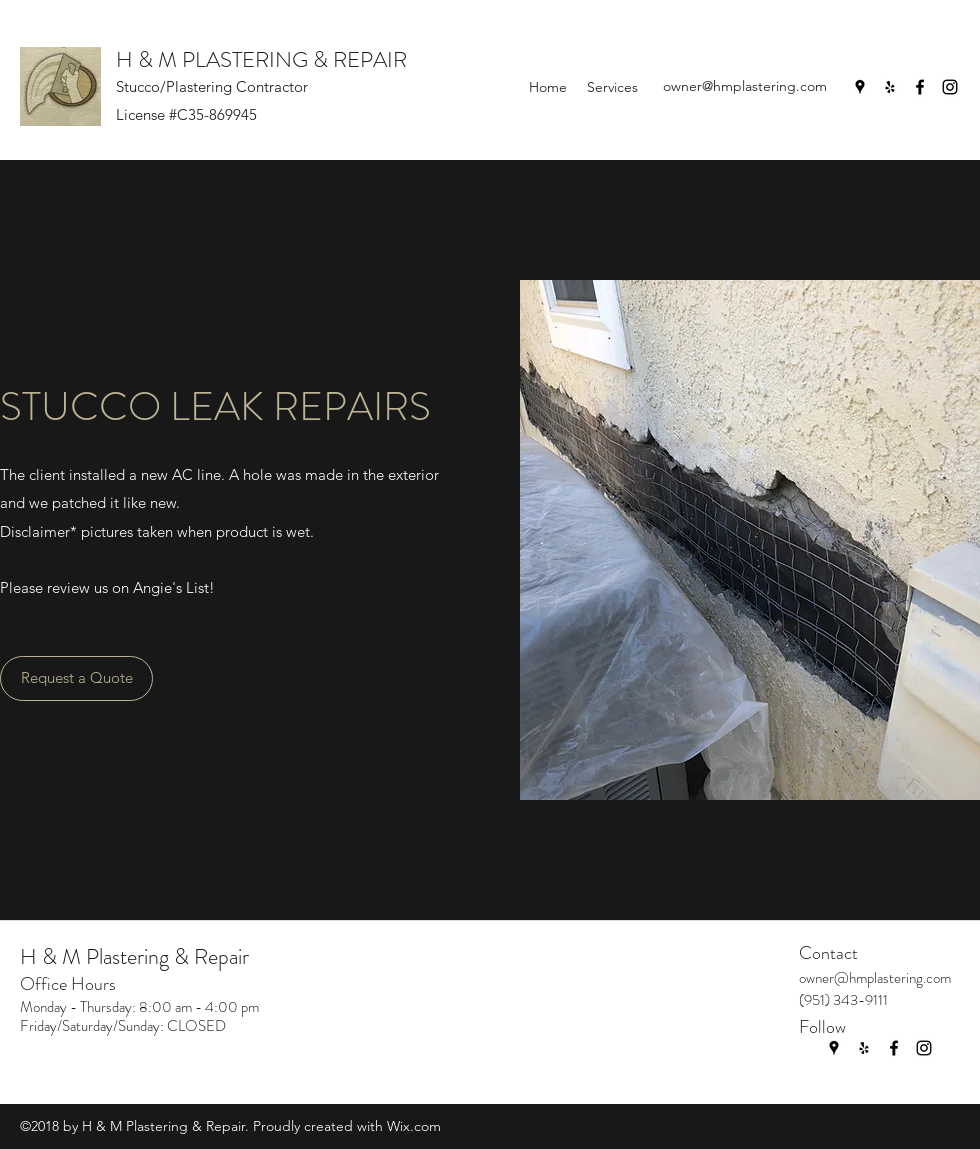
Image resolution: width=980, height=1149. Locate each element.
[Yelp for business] (890, 87)
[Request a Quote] (76, 678)
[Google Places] (860, 87)
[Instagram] (950, 87)
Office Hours (68, 984)
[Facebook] (920, 87)
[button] (612, 87)
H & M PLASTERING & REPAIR (261, 59)
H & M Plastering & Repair (134, 956)
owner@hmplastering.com (745, 86)
